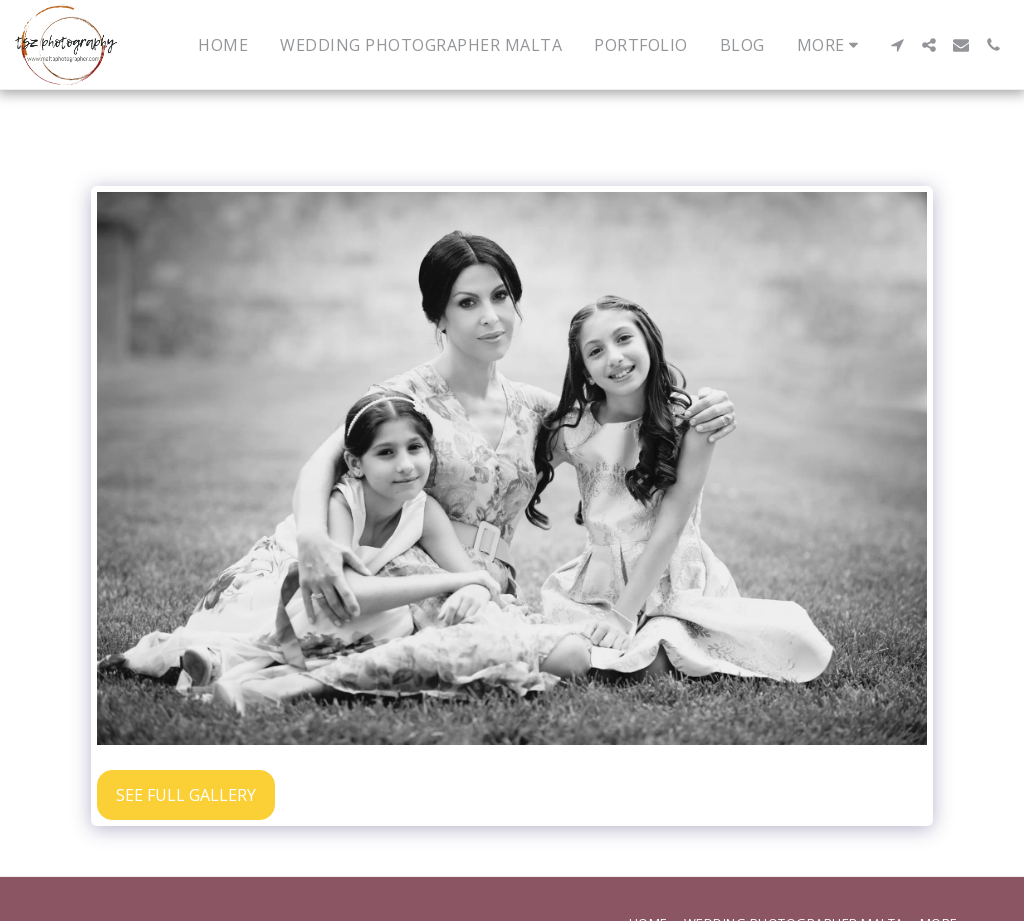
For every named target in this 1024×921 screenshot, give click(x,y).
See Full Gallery (186, 795)
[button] (897, 45)
